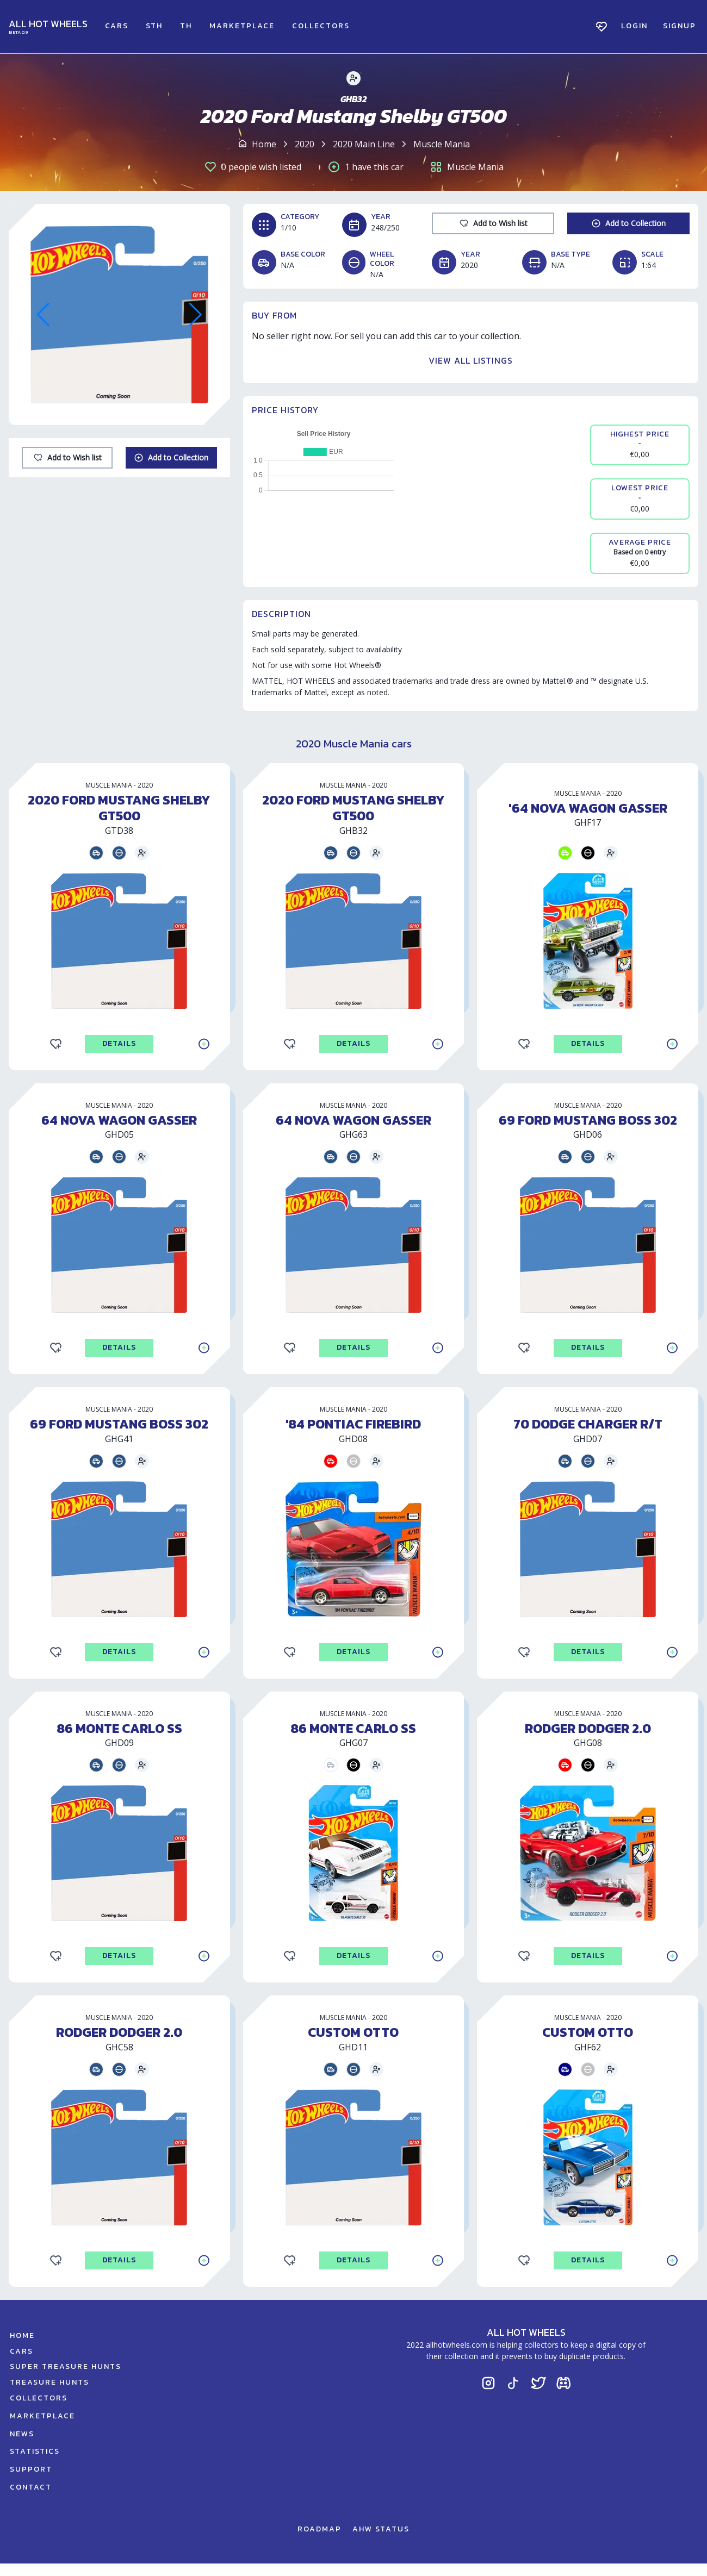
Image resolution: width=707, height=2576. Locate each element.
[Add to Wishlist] (67, 458)
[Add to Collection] (171, 458)
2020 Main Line (364, 144)
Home (264, 144)
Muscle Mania (441, 144)
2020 (304, 144)
